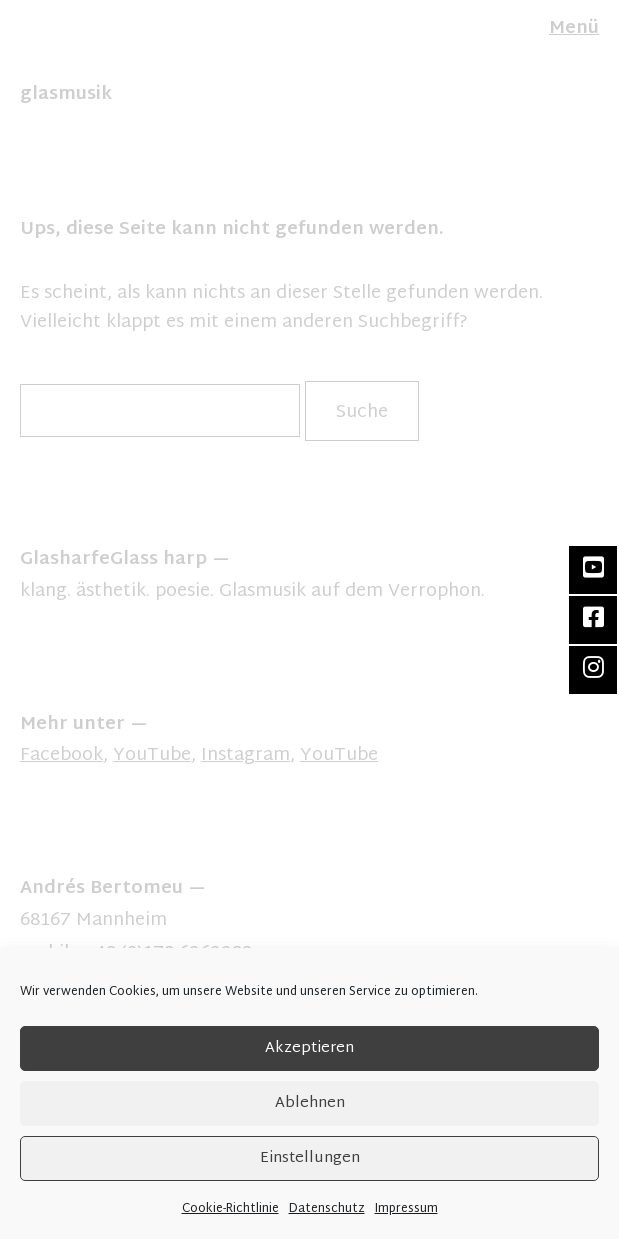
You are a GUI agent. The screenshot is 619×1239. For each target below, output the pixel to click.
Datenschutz (327, 1209)
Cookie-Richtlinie (230, 1209)
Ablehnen (310, 1103)
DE (8, 48)
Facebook (61, 755)
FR (48, 48)
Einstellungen (310, 1158)
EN (29, 48)
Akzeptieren (309, 1048)
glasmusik (66, 94)
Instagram (245, 755)
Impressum (406, 1209)
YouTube (152, 755)
